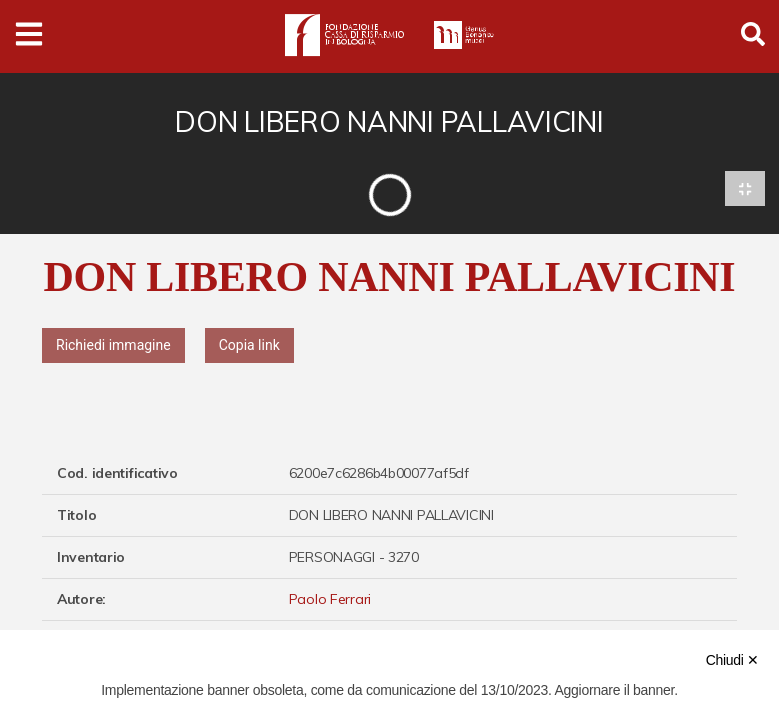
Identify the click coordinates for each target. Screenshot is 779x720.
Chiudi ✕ (732, 660)
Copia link (249, 345)
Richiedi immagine (113, 345)
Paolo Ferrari (330, 599)
